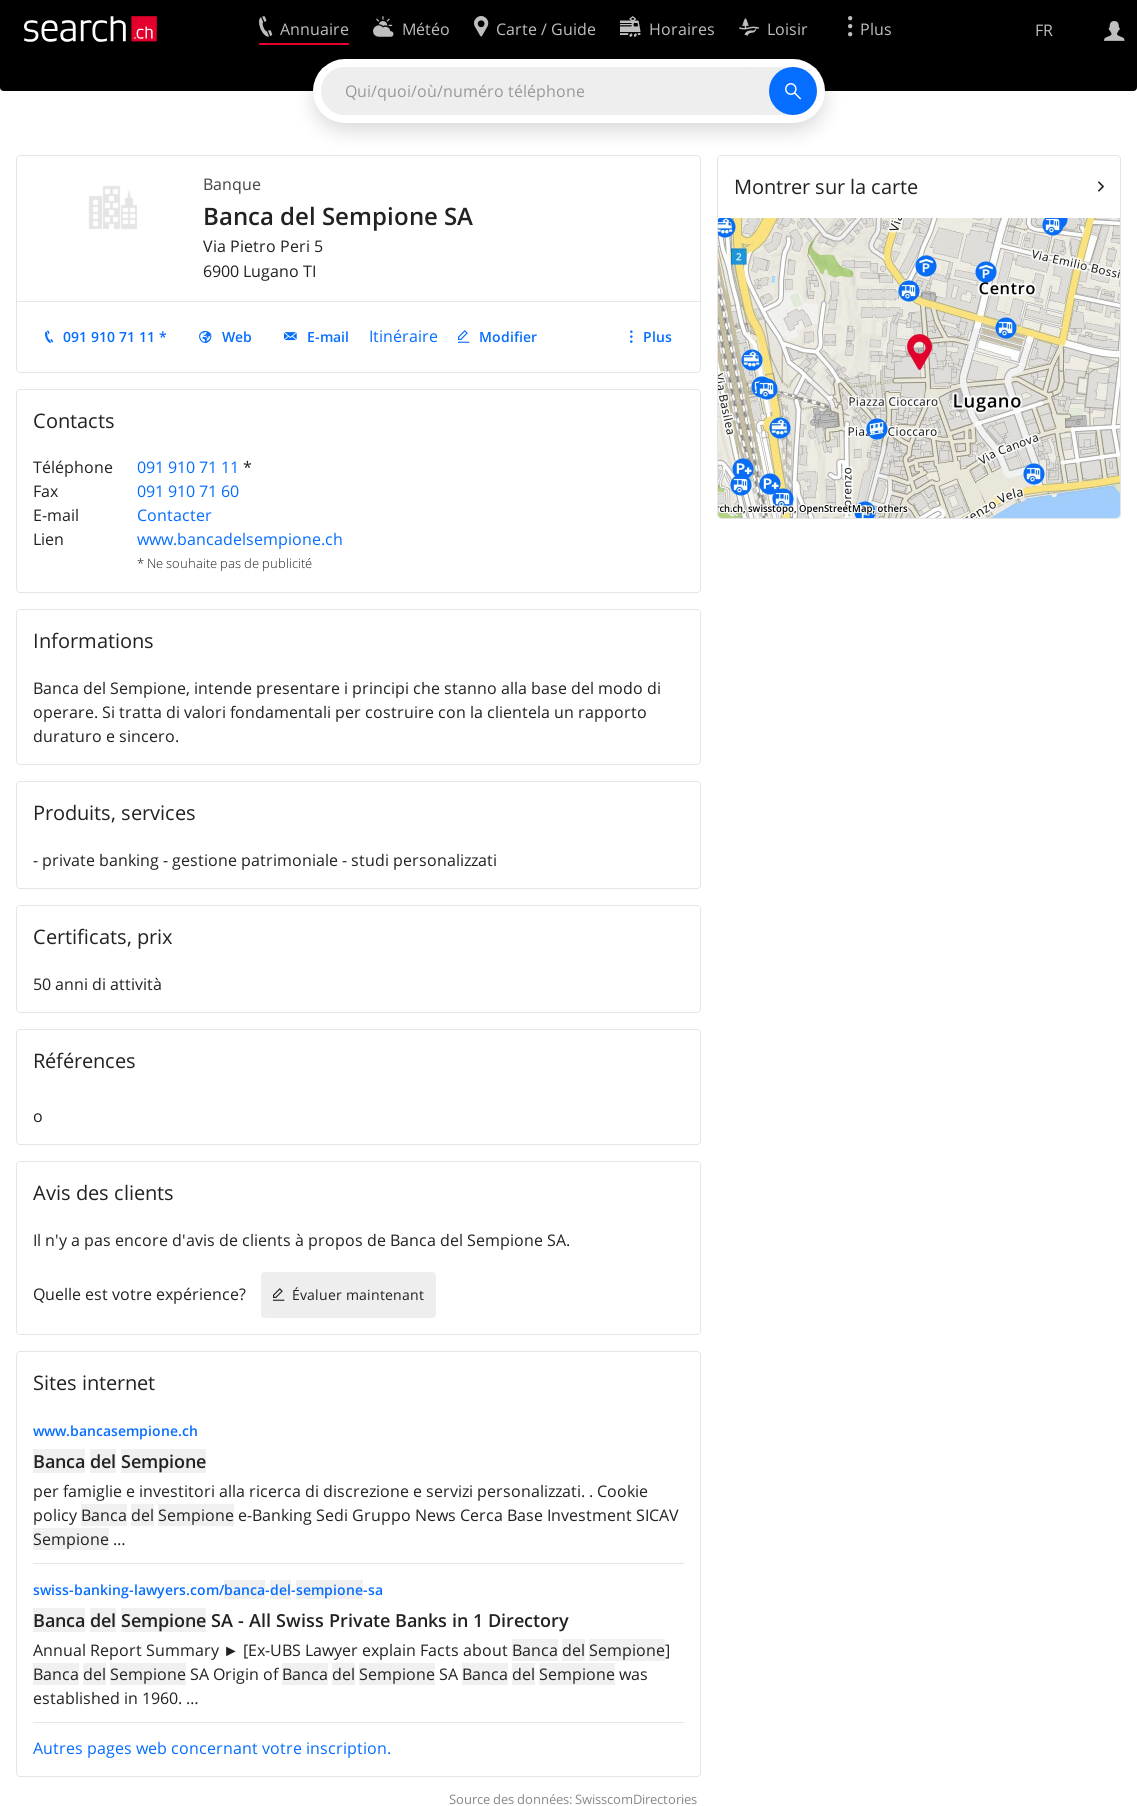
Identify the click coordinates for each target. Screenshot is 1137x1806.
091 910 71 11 (188, 467)
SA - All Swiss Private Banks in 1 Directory (301, 1620)
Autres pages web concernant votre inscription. (212, 1748)
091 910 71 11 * (115, 336)
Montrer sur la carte (826, 186)
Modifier (508, 336)
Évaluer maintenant (358, 1294)
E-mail (328, 336)
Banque (232, 184)
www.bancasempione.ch (115, 1430)
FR (1044, 30)
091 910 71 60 (188, 491)
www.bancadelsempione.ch (240, 539)
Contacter (174, 515)
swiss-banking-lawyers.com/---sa (208, 1589)
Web (237, 336)
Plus (657, 336)
